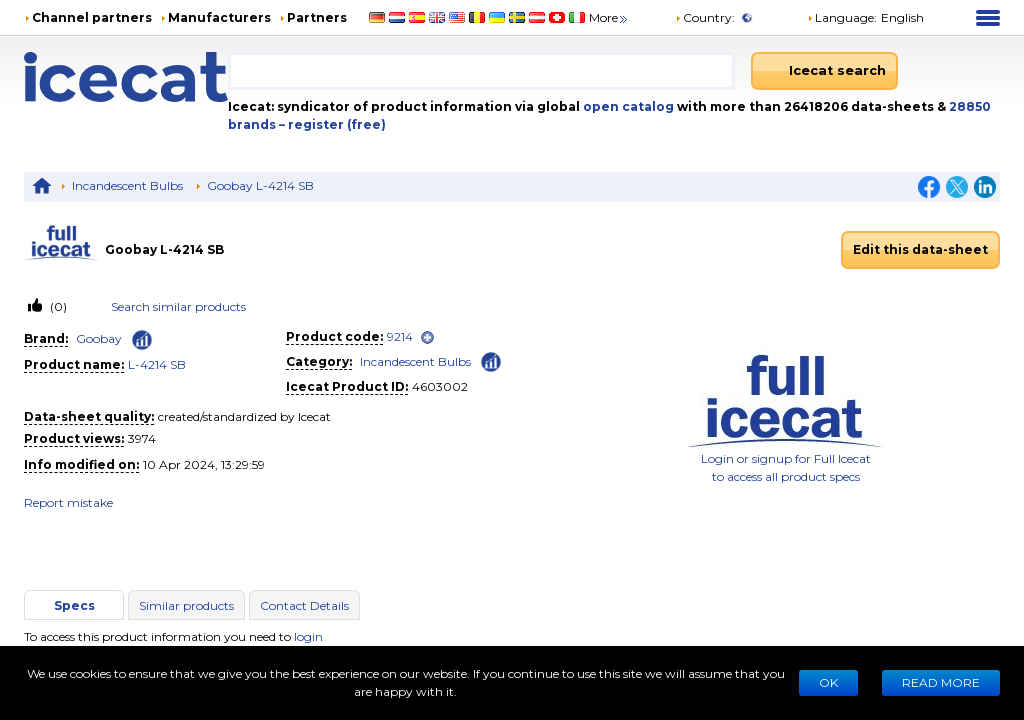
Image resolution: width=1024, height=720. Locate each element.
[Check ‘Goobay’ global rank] (142, 340)
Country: (705, 17)
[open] (427, 337)
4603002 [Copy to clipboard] (440, 386)
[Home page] (126, 77)
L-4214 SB (157, 364)
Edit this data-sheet (920, 249)
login (308, 636)
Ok (828, 682)
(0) (57, 306)
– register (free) (332, 124)
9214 (400, 336)
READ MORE (941, 682)
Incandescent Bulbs (127, 185)
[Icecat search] (824, 71)
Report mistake (68, 502)
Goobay (99, 338)
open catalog (627, 106)
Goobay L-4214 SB (260, 185)
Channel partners (92, 17)
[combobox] (481, 71)
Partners (317, 17)
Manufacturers (219, 17)
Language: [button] (842, 17)
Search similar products (178, 306)
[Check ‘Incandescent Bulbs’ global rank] (491, 360)
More (609, 17)
